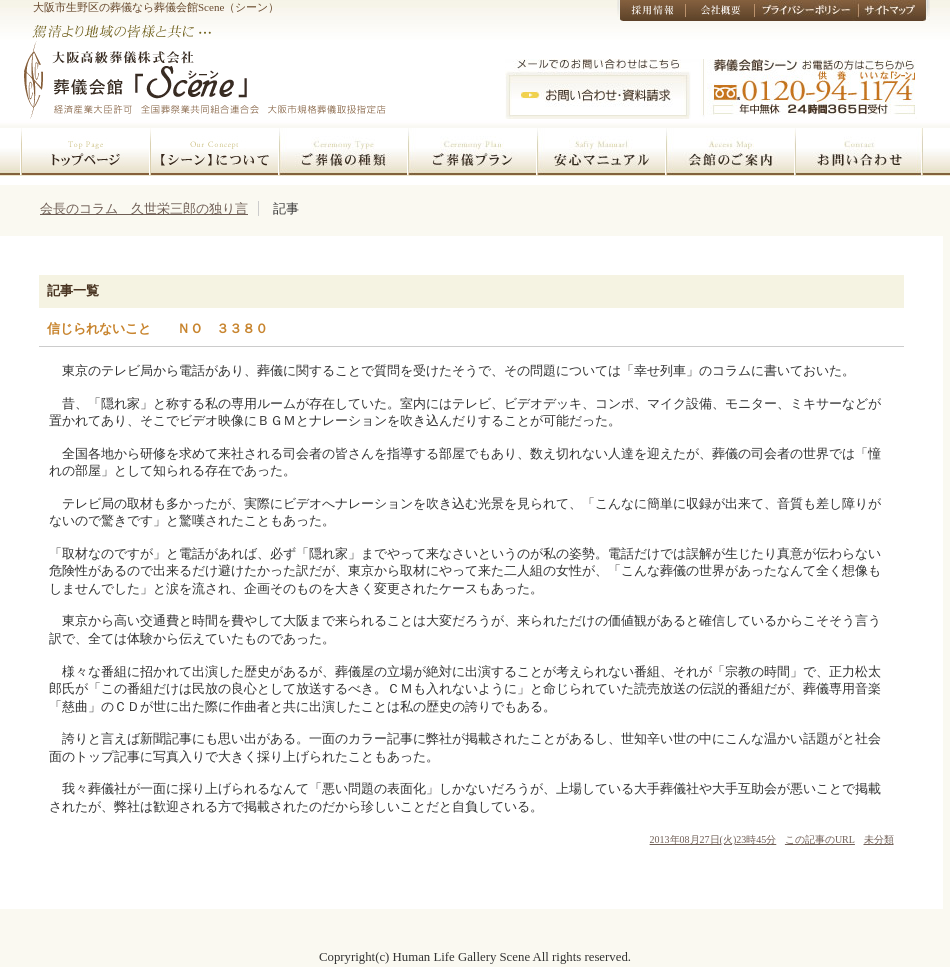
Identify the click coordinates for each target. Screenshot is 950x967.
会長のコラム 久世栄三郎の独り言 (144, 208)
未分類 (879, 839)
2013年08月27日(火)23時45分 (713, 839)
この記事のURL (820, 839)
